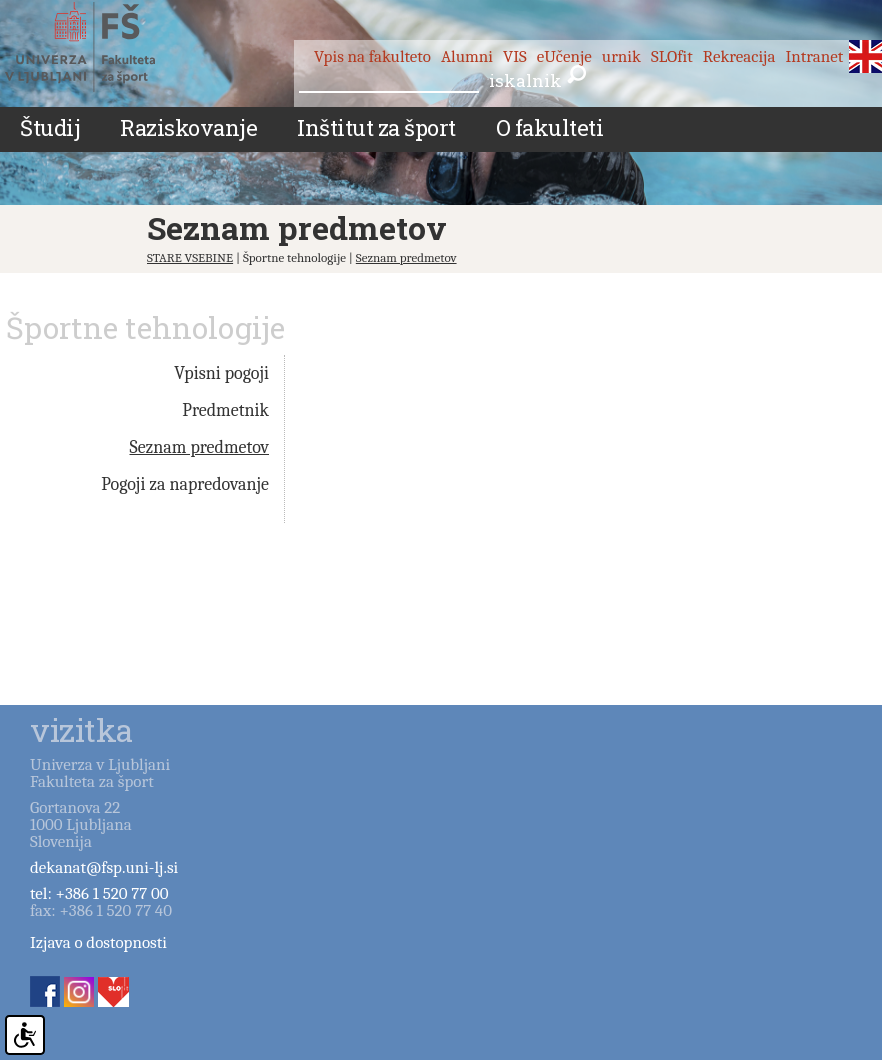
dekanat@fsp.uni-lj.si (104, 867)
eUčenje (564, 56)
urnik (621, 56)
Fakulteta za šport (102, 47)
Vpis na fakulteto (372, 56)
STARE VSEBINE (190, 257)
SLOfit (672, 56)
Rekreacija (739, 56)
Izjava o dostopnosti (98, 942)
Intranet (814, 56)
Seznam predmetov (406, 257)
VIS (515, 56)
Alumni (467, 56)
